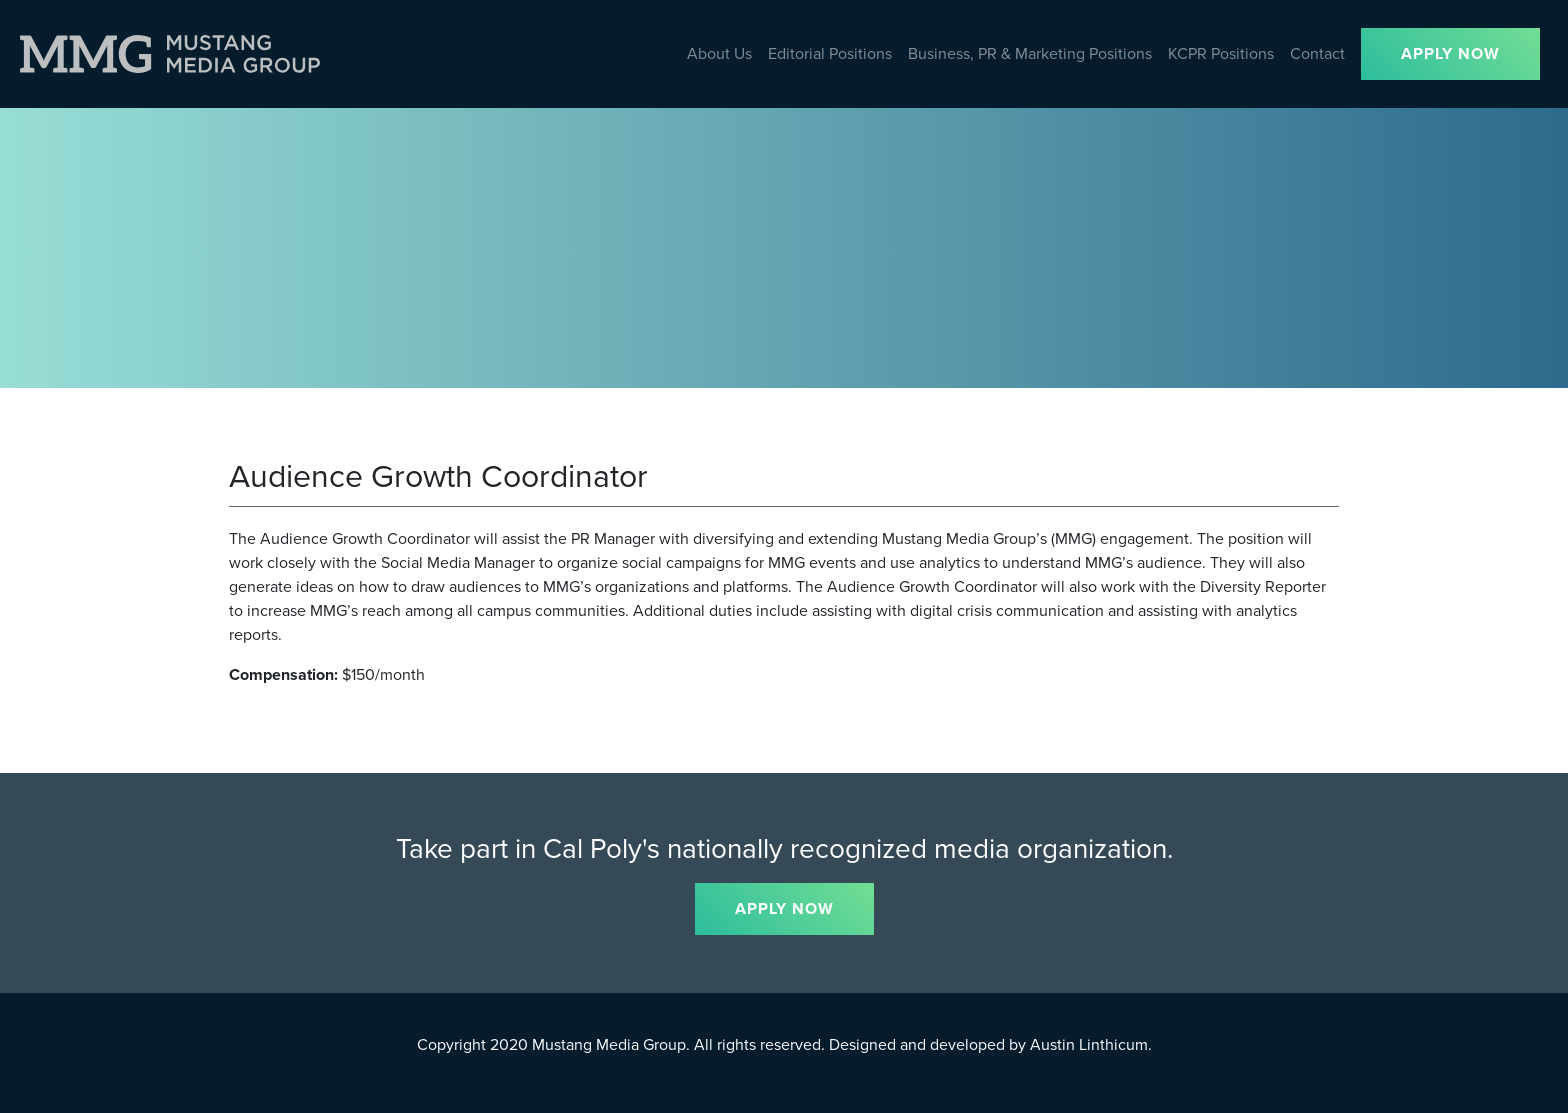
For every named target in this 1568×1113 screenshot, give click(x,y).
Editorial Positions (830, 54)
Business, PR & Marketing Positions (1030, 54)
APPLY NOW (1450, 54)
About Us (719, 54)
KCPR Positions (1221, 54)
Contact (1317, 54)
